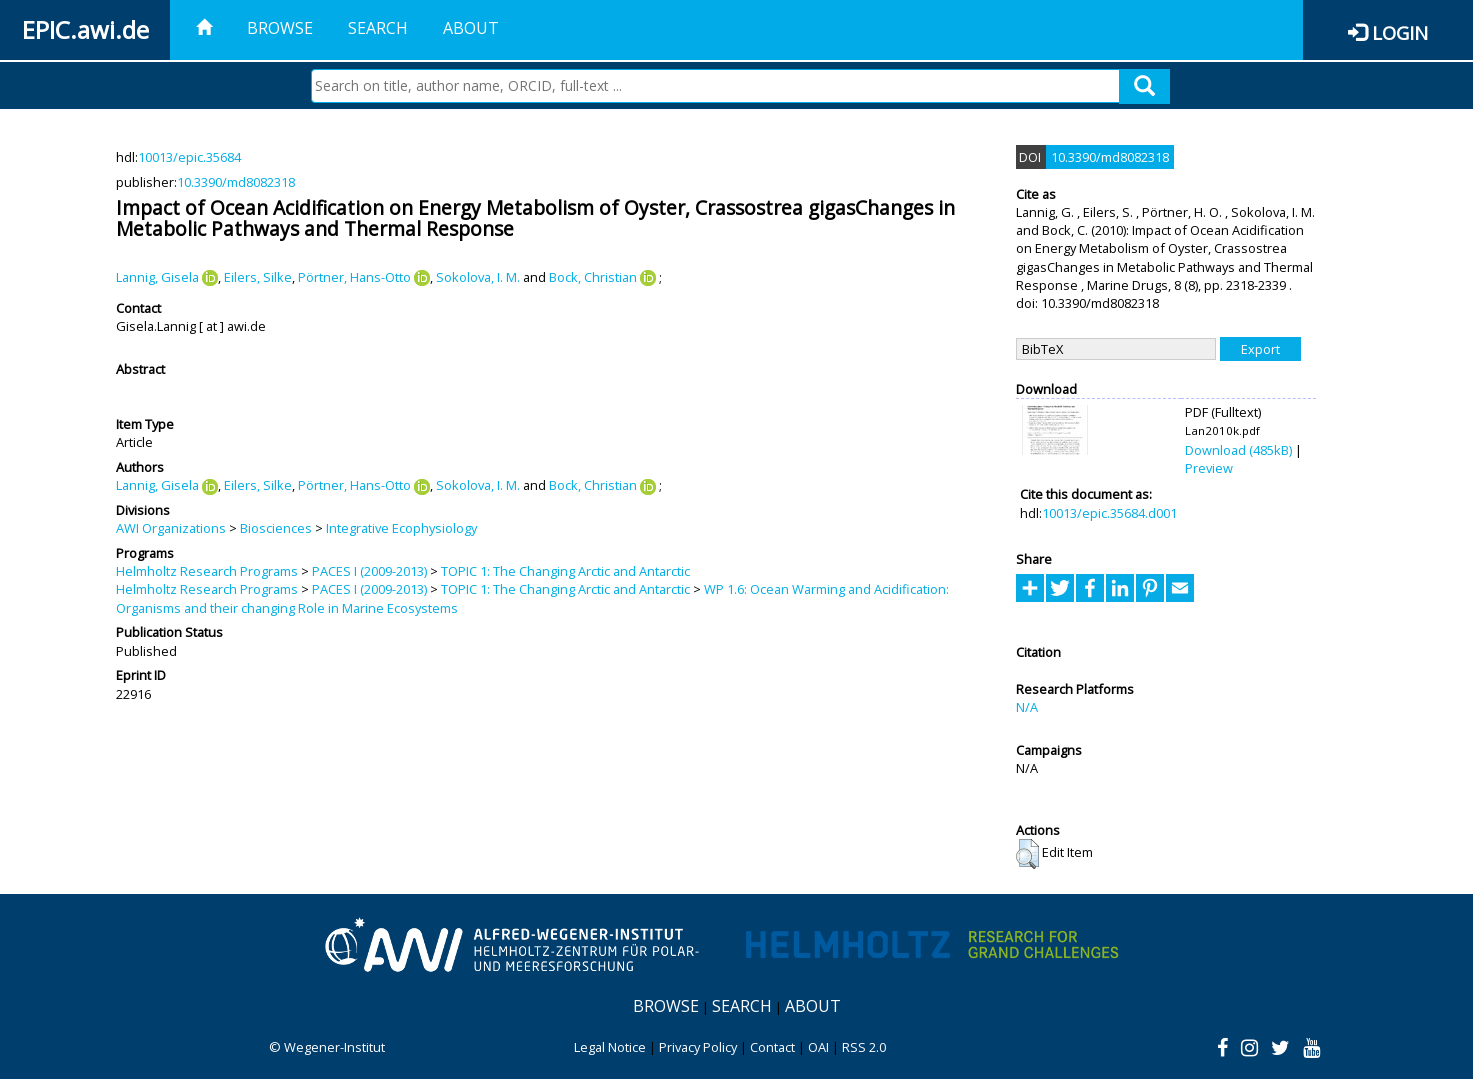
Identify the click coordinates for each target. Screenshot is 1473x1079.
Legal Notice (610, 1047)
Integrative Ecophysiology (401, 528)
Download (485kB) (1238, 450)
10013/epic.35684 (189, 157)
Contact (772, 1047)
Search (378, 28)
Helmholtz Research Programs (207, 571)
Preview (1209, 468)
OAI (818, 1047)
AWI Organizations (171, 528)
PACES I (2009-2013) (369, 571)
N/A (1027, 707)
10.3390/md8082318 (236, 182)
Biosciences (276, 528)
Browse (280, 28)
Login (1400, 32)
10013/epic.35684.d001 (1109, 513)
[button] (1027, 854)
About (471, 28)
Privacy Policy (698, 1047)
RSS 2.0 (864, 1047)
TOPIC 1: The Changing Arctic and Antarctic (565, 571)
